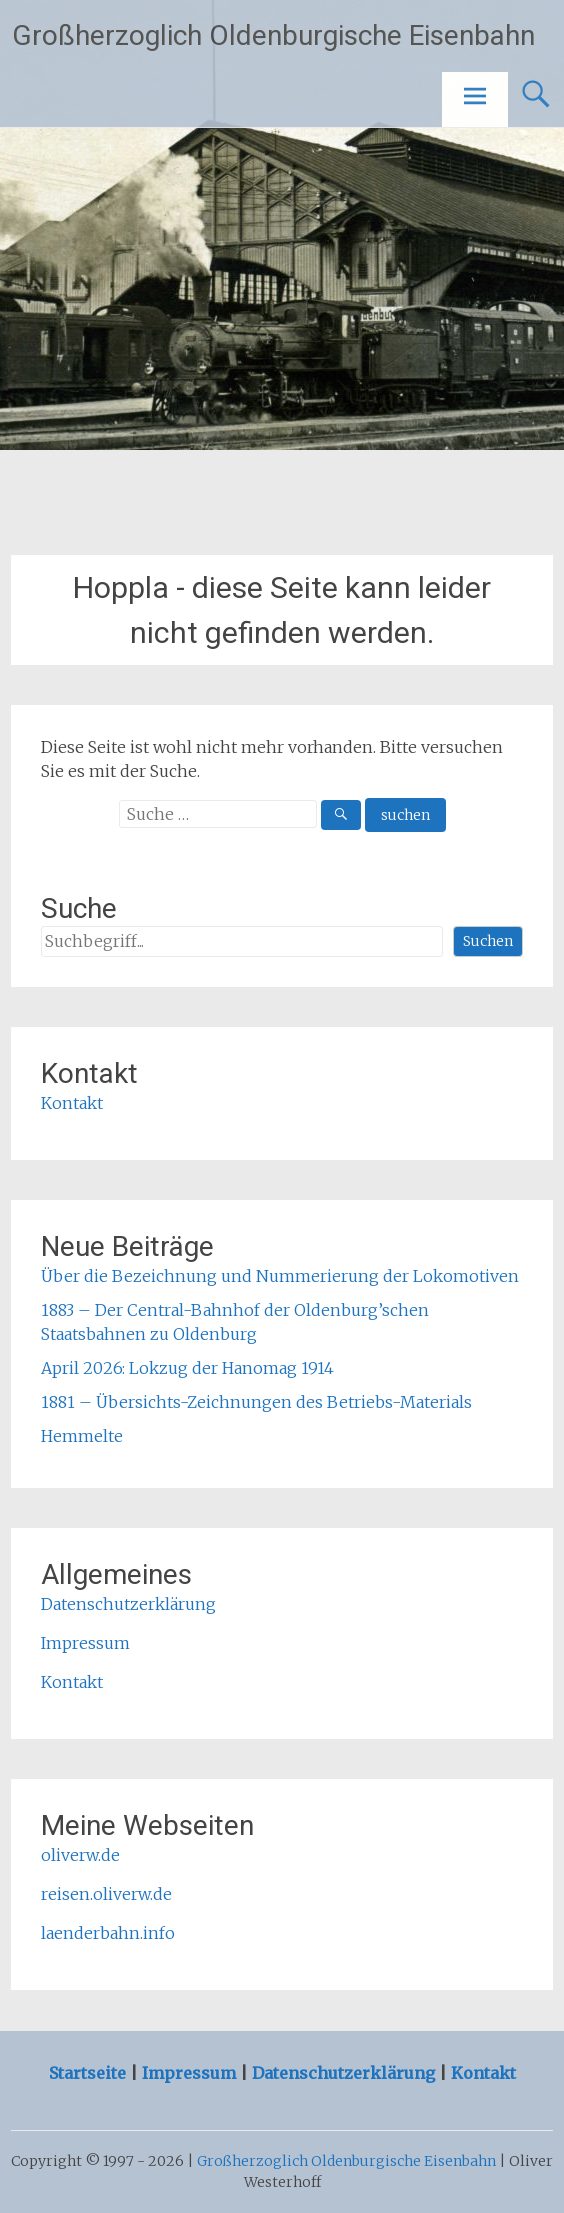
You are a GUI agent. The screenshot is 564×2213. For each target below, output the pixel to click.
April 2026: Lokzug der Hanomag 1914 (187, 1368)
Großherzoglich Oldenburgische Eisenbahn (273, 35)
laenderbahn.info (108, 1933)
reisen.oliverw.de (106, 1894)
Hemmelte (82, 1436)
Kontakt (72, 1103)
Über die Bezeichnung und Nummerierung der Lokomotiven (280, 1276)
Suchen (488, 941)
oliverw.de (80, 1855)
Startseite (89, 2073)
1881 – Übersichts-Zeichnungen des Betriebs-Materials (256, 1402)
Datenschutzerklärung (128, 1604)
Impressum (85, 1643)
